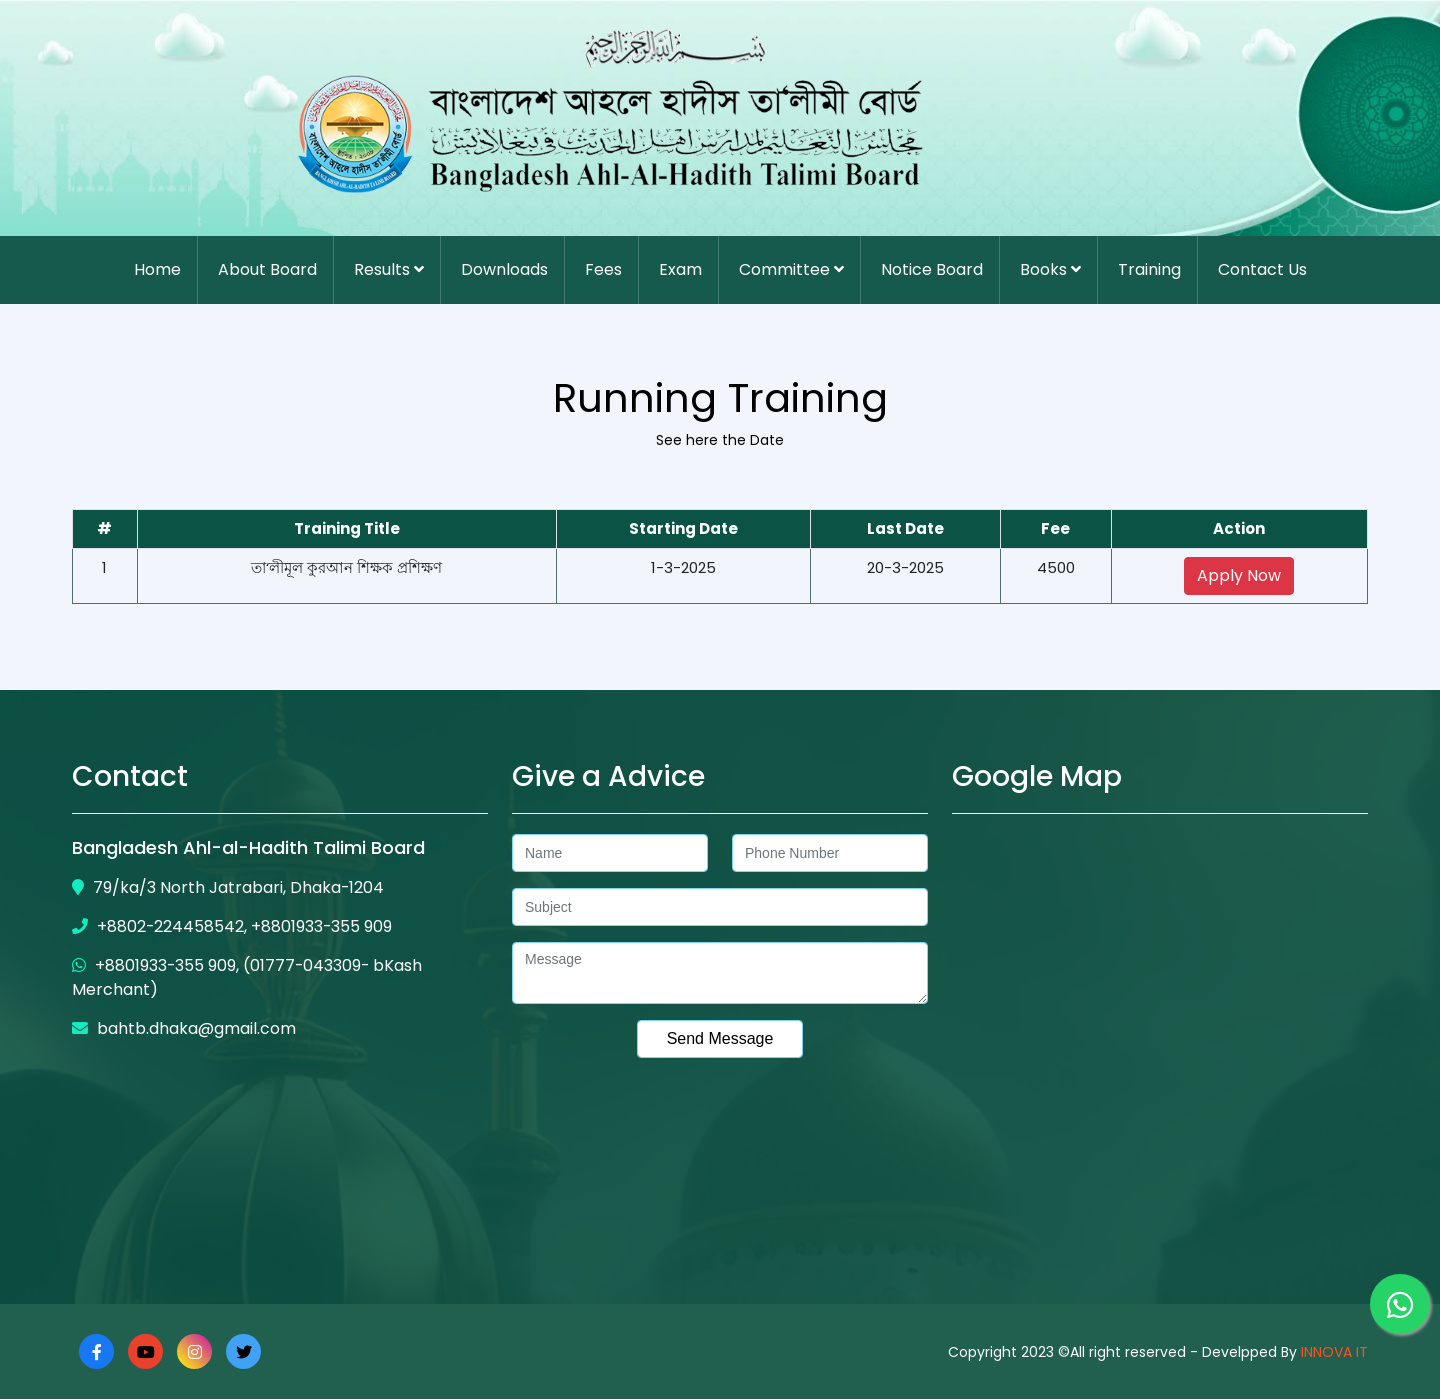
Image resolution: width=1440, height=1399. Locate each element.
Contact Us (1262, 269)
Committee (791, 269)
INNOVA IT (1332, 1352)
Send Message (720, 1038)
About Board (267, 269)
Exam (680, 269)
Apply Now (1239, 575)
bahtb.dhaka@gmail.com (184, 1028)
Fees (603, 269)
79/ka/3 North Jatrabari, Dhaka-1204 (228, 887)
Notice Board (932, 269)
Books (1050, 269)
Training (1149, 269)
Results (389, 269)
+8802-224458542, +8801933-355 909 (233, 926)
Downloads (504, 269)
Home (157, 269)
